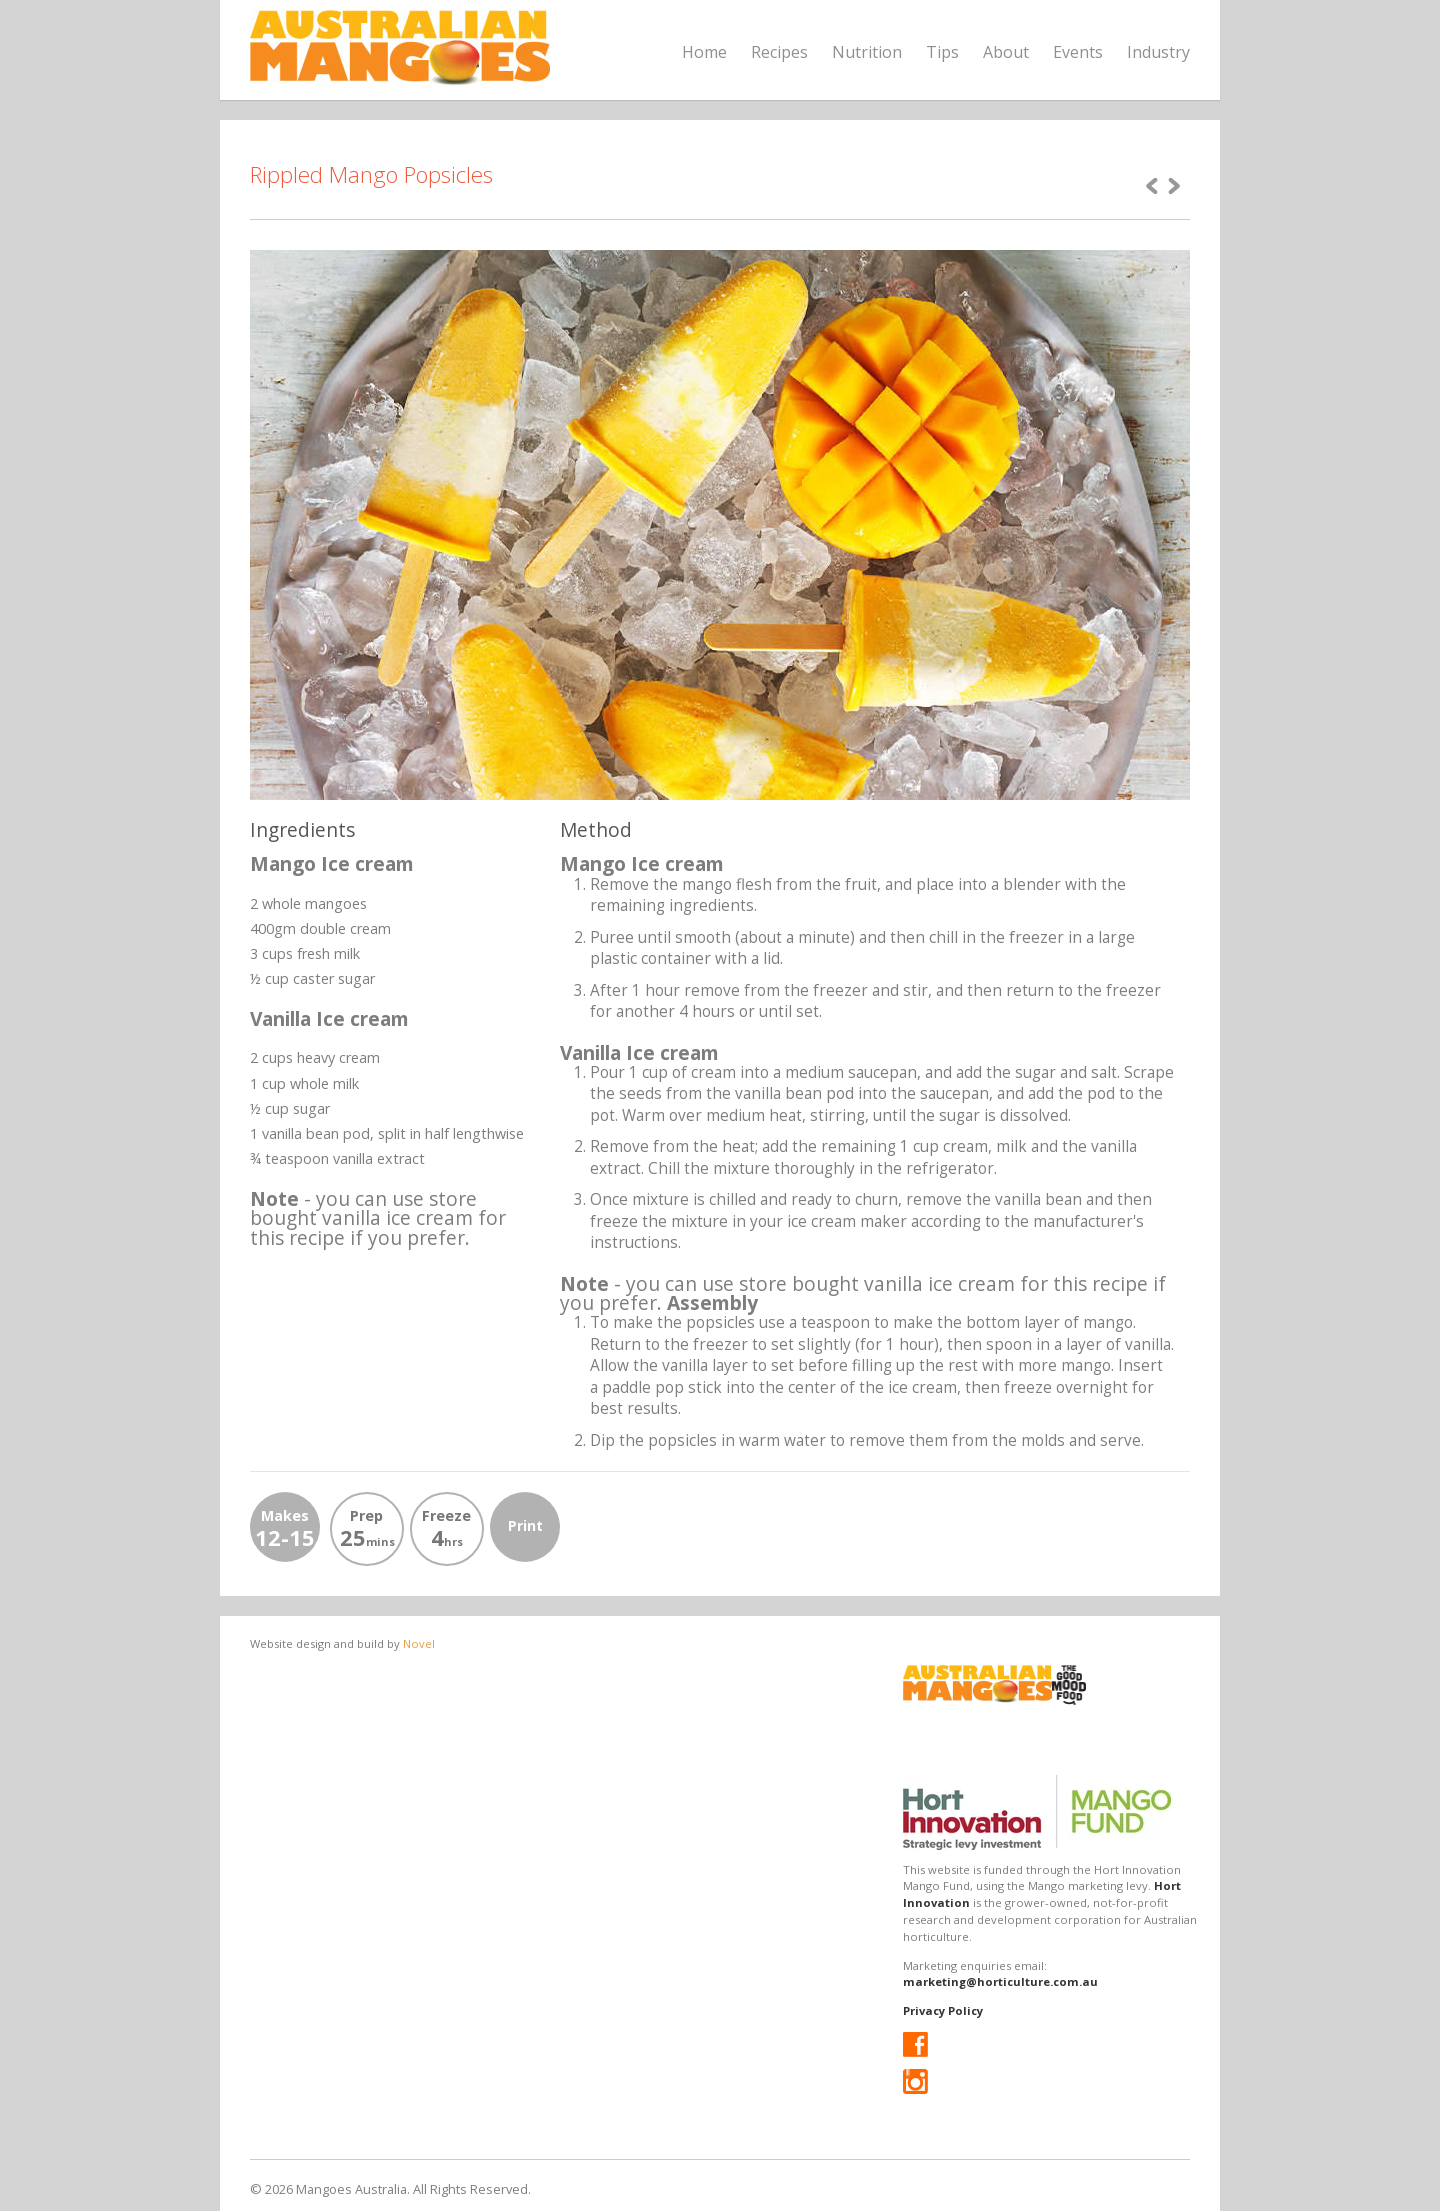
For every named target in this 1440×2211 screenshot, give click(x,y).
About (1006, 52)
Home (704, 52)
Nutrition (867, 52)
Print (525, 1525)
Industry (1158, 52)
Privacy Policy (943, 2010)
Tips (942, 52)
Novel (419, 1643)
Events (1078, 52)
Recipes (779, 52)
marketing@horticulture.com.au (1000, 1981)
